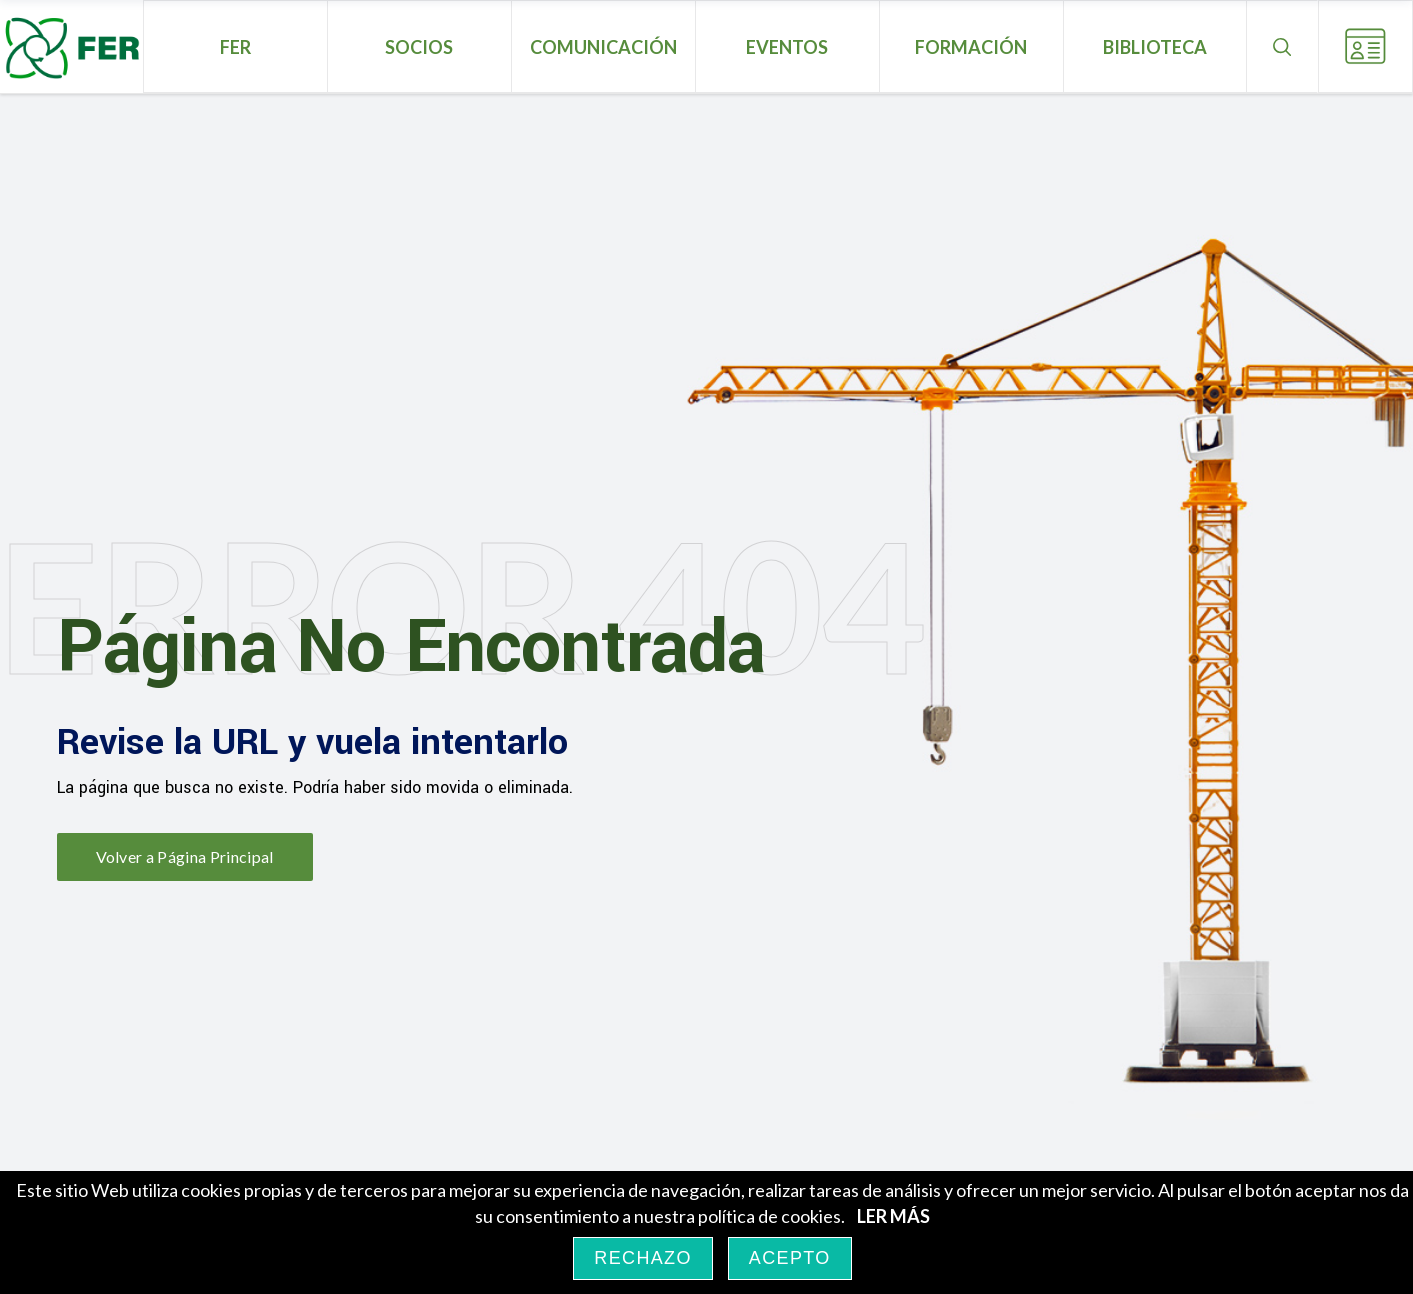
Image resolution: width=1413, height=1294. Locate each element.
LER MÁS (893, 1216)
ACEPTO (790, 1258)
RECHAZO (642, 1258)
